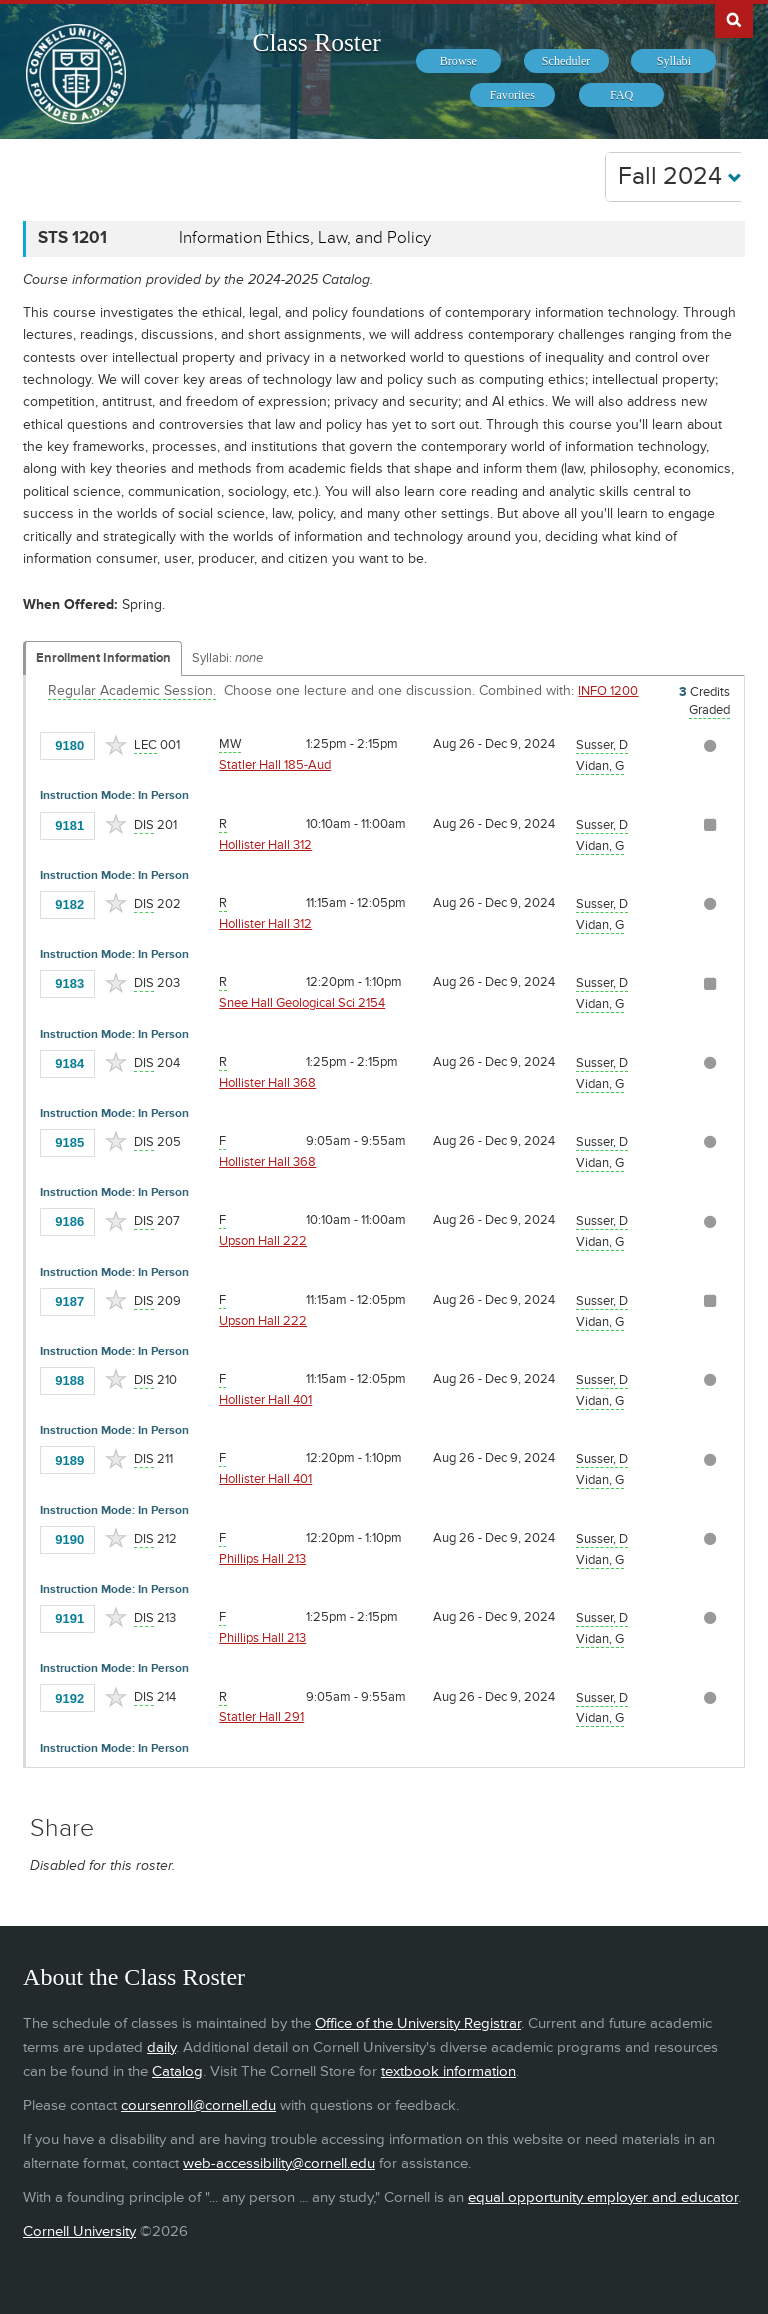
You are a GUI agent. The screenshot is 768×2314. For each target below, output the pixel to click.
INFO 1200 (608, 691)
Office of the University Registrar (418, 2023)
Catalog (177, 2071)
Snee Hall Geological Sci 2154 (302, 1003)
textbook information (448, 2071)
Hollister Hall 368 (267, 1083)
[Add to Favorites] (116, 745)
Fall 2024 (680, 176)
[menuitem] (458, 61)
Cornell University (79, 2231)
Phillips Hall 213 (262, 1559)
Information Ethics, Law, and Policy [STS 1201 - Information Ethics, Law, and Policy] (305, 238)
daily (161, 2047)
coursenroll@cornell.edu (198, 2105)
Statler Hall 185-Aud (275, 765)
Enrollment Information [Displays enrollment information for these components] (103, 658)
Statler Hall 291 (261, 1717)
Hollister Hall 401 (265, 1400)
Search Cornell (734, 19)
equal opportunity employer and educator (603, 2197)
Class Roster (317, 42)
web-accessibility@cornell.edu (279, 2163)
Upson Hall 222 (263, 1241)
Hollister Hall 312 (265, 845)
